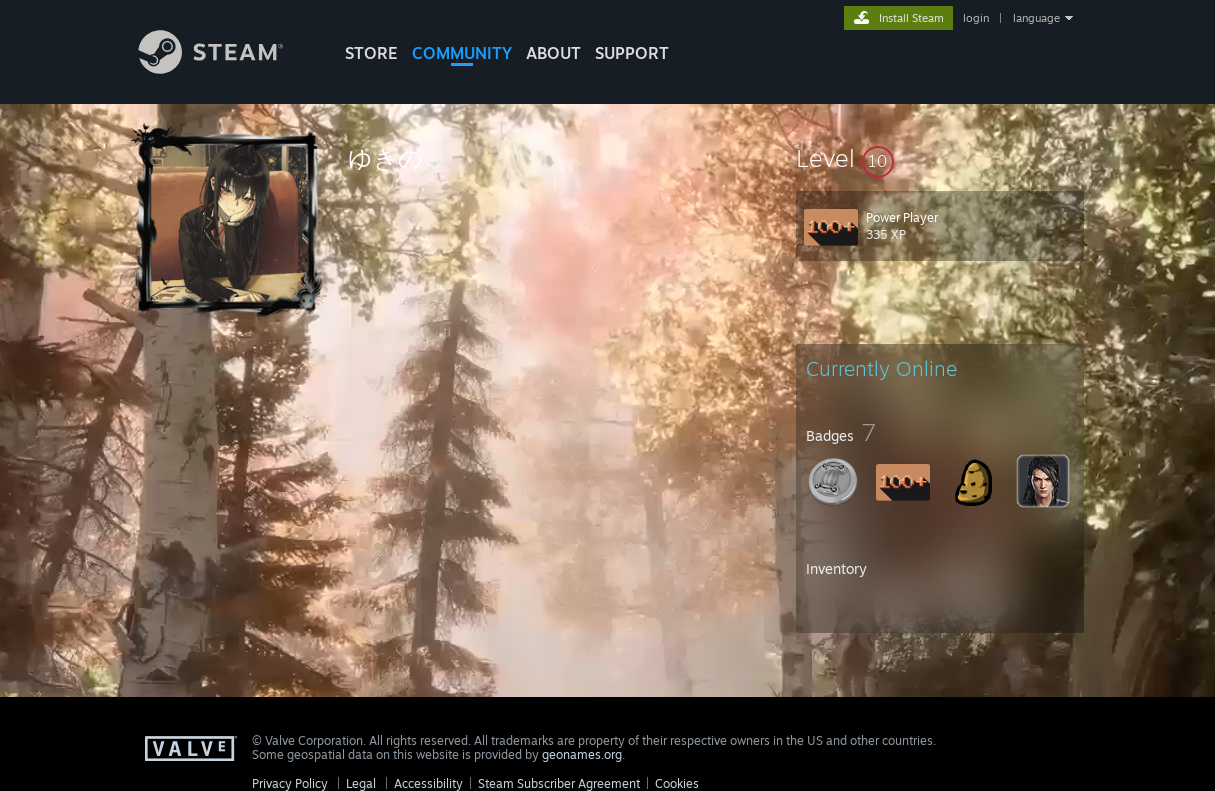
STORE (371, 53)
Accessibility (428, 783)
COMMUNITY (462, 53)
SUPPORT (632, 53)
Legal (361, 783)
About (553, 53)
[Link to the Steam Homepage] (226, 68)
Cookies (677, 783)
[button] (940, 158)
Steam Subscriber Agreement (559, 783)
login (976, 18)
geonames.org (582, 754)
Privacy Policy (290, 783)
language (1036, 18)
